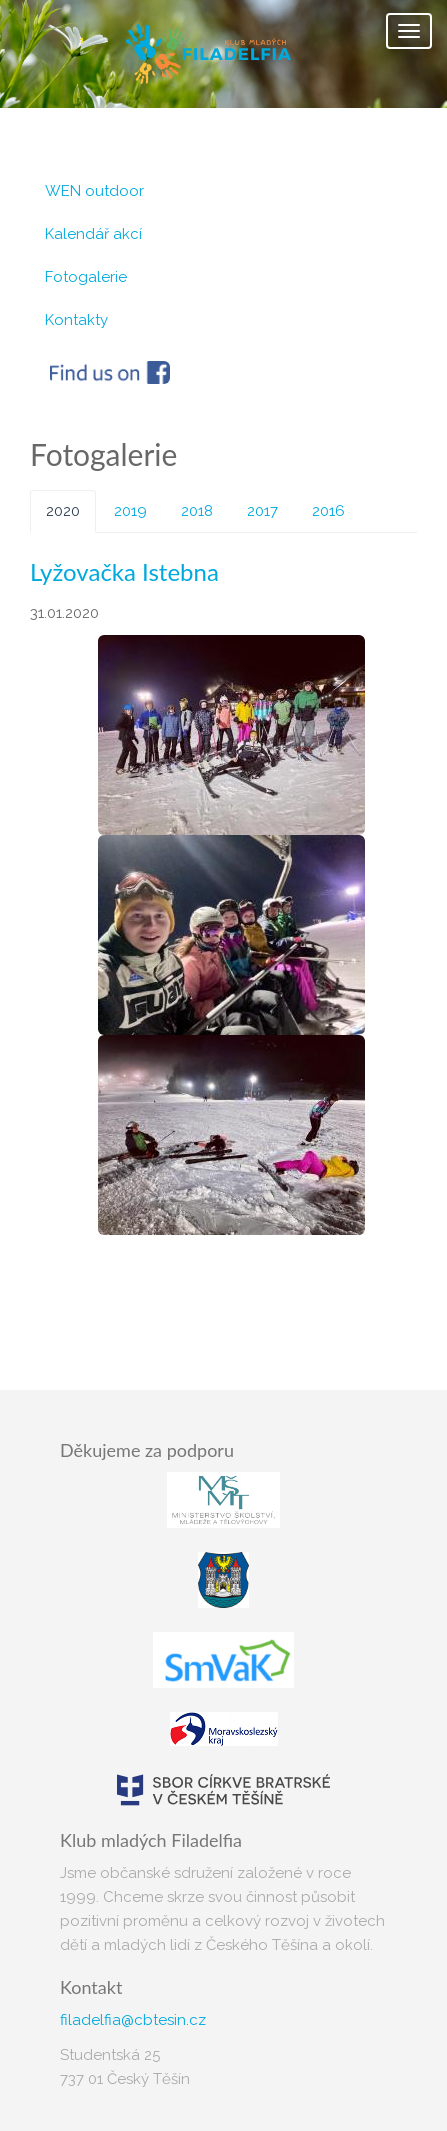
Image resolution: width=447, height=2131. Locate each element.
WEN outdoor (94, 191)
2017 (262, 511)
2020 (63, 511)
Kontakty (76, 320)
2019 (130, 511)
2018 (197, 511)
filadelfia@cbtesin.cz (133, 2020)
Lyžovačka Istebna (124, 571)
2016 (328, 511)
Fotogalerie (86, 277)
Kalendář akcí (93, 234)
